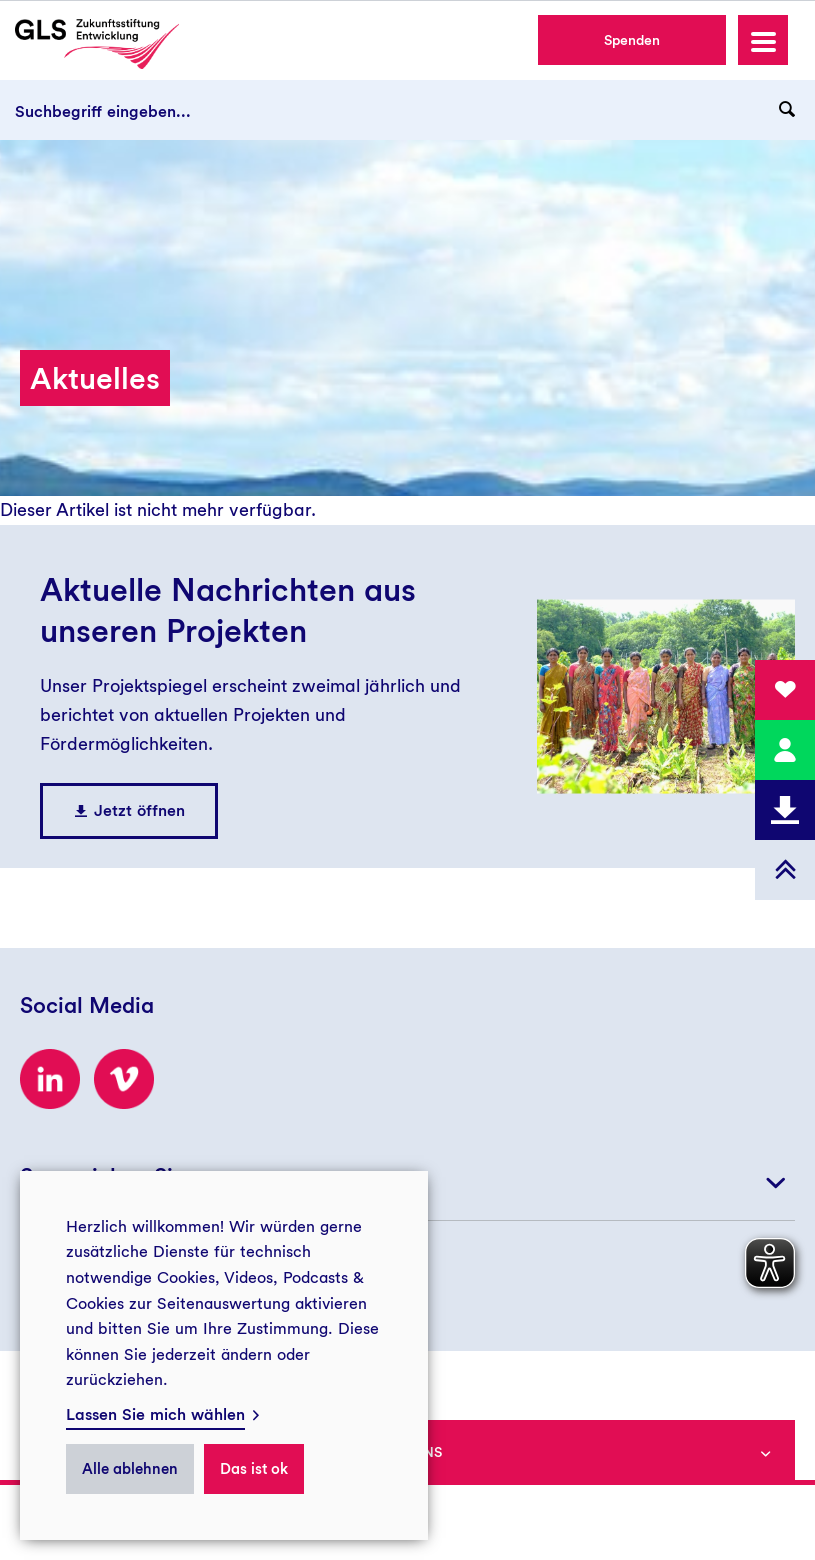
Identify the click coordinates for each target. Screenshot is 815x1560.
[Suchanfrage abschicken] (787, 110)
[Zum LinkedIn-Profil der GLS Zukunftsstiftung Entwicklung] (50, 1079)
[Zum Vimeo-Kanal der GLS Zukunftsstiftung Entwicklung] (124, 1079)
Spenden (632, 40)
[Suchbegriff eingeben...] (407, 110)
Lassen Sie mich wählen (155, 1414)
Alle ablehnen (130, 1469)
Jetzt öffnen (139, 810)
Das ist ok (254, 1469)
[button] (763, 40)
